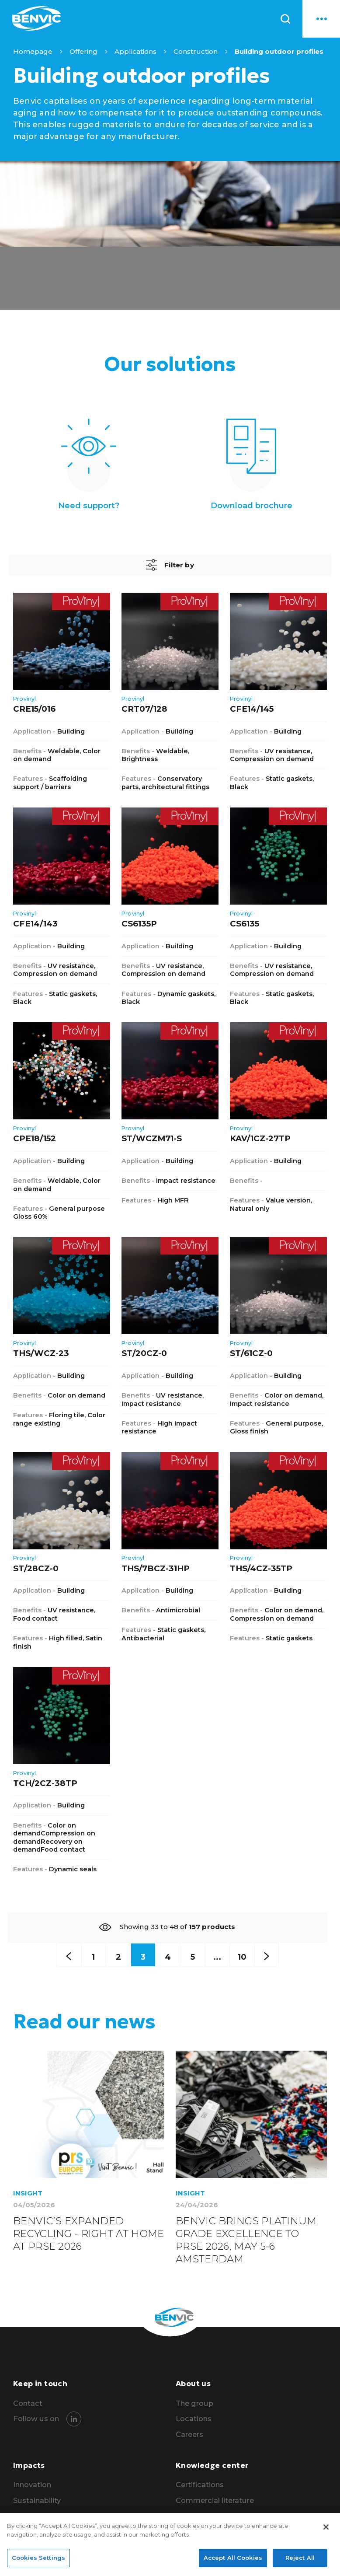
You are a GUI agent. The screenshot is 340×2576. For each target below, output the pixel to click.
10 (250, 1958)
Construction (195, 51)
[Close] (326, 2530)
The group (195, 2407)
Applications (135, 51)
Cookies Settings (38, 2560)
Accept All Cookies (233, 2560)
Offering (83, 51)
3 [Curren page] (140, 1958)
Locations (194, 2423)
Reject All (300, 2560)
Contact (28, 2407)
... (223, 1958)
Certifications (200, 2489)
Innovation (32, 2489)
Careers (189, 2439)
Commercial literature (215, 2505)
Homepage (32, 51)
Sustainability (37, 2505)
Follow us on (36, 2423)
